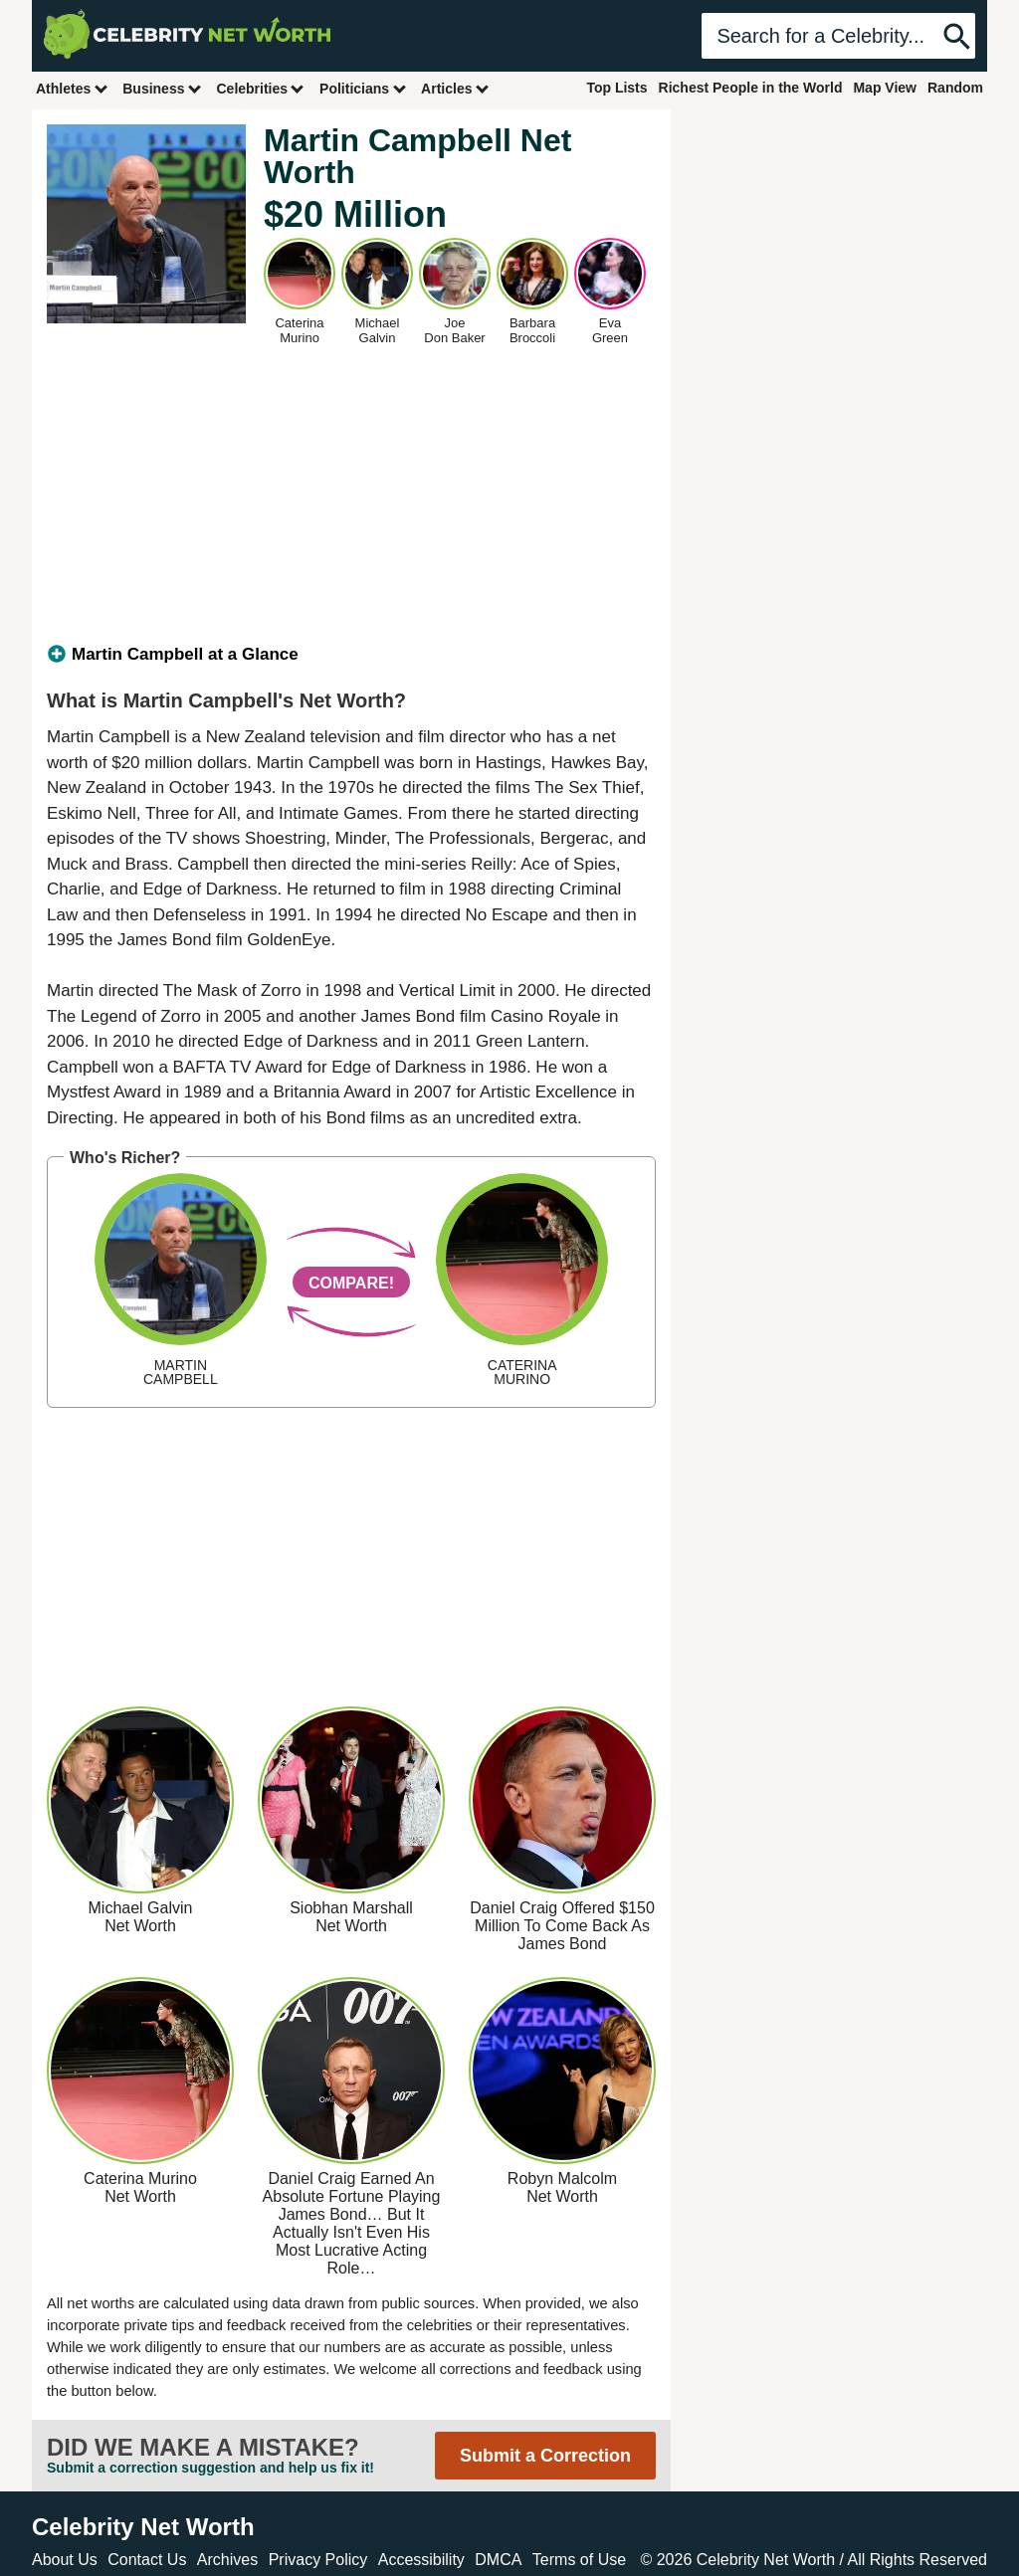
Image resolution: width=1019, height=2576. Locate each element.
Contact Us (146, 2559)
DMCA (498, 2559)
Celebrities (261, 88)
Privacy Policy (318, 2559)
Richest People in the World (751, 88)
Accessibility (421, 2559)
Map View (885, 88)
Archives (227, 2559)
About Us (65, 2559)
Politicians (363, 88)
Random (955, 88)
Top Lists (616, 88)
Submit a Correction (545, 2456)
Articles (455, 88)
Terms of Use (579, 2559)
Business (162, 88)
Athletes (72, 88)
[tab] (351, 655)
